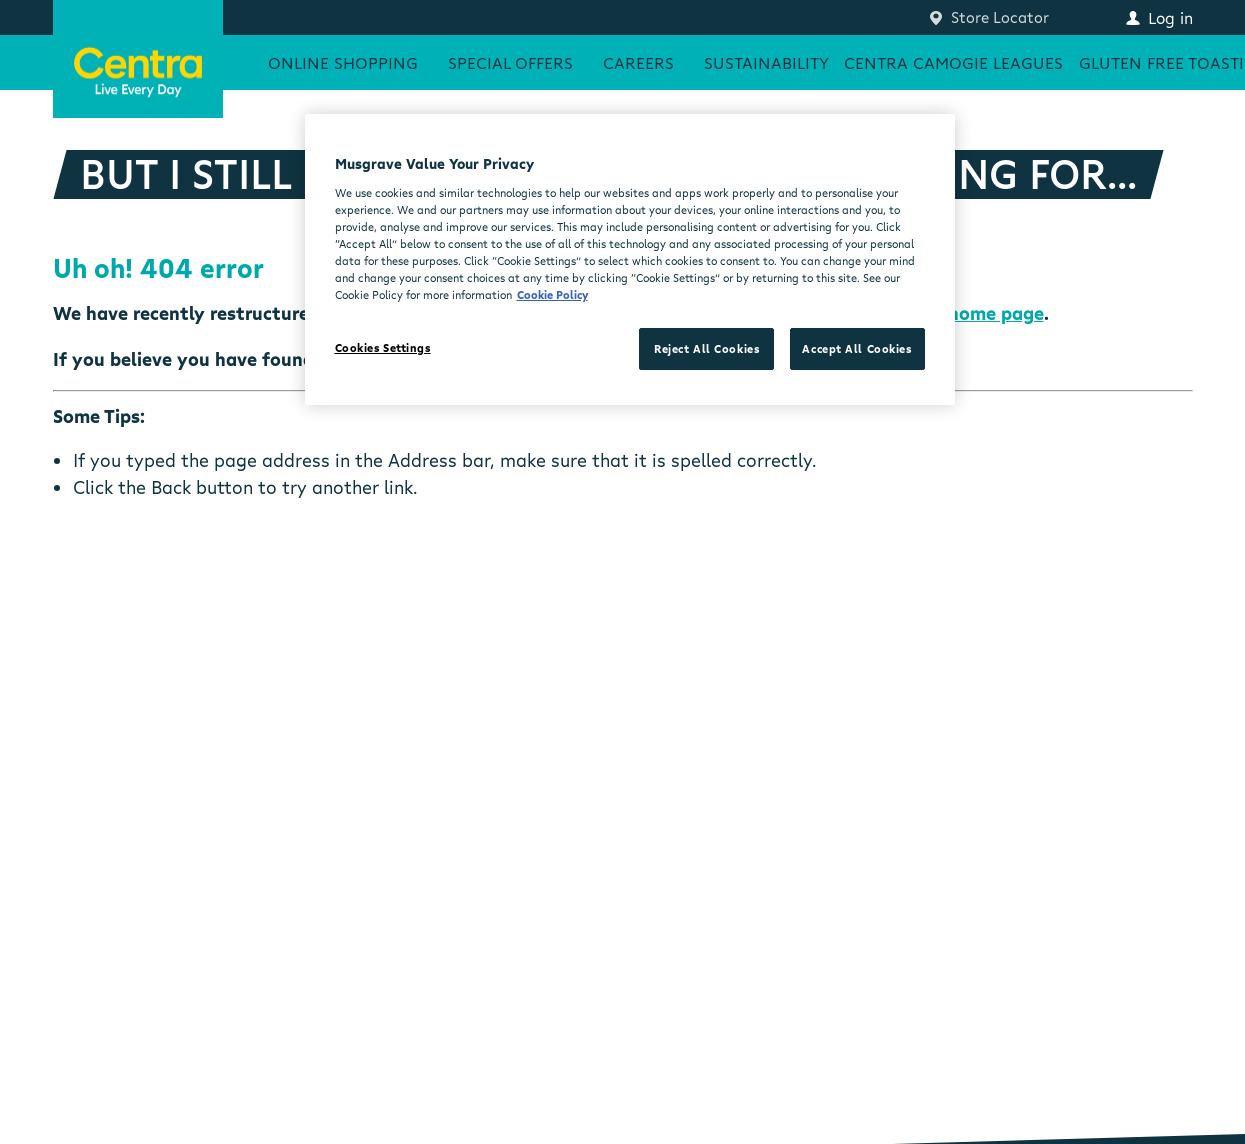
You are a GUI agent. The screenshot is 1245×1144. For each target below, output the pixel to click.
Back (171, 487)
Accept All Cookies (856, 348)
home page (996, 313)
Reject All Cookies (706, 348)
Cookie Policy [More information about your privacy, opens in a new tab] (552, 294)
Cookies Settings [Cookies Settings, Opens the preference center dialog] (383, 347)
